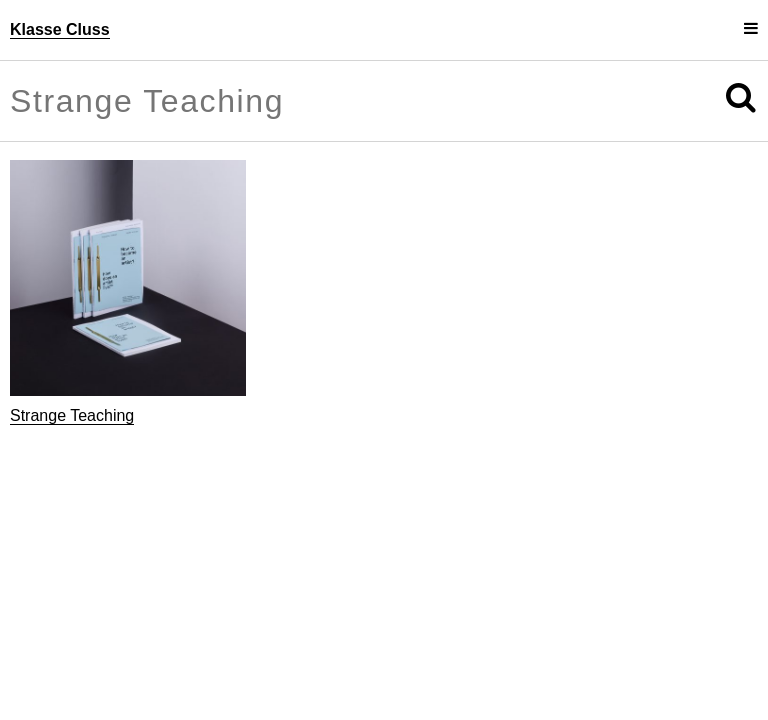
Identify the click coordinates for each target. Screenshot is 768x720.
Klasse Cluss (60, 29)
